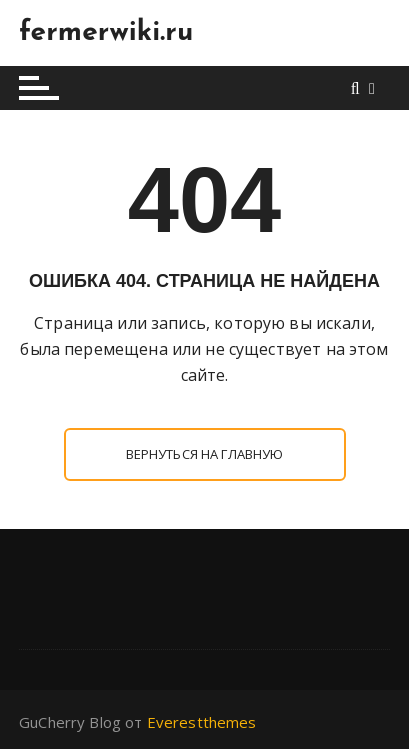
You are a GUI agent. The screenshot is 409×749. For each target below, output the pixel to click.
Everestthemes (202, 722)
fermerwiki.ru (106, 33)
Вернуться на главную (205, 454)
